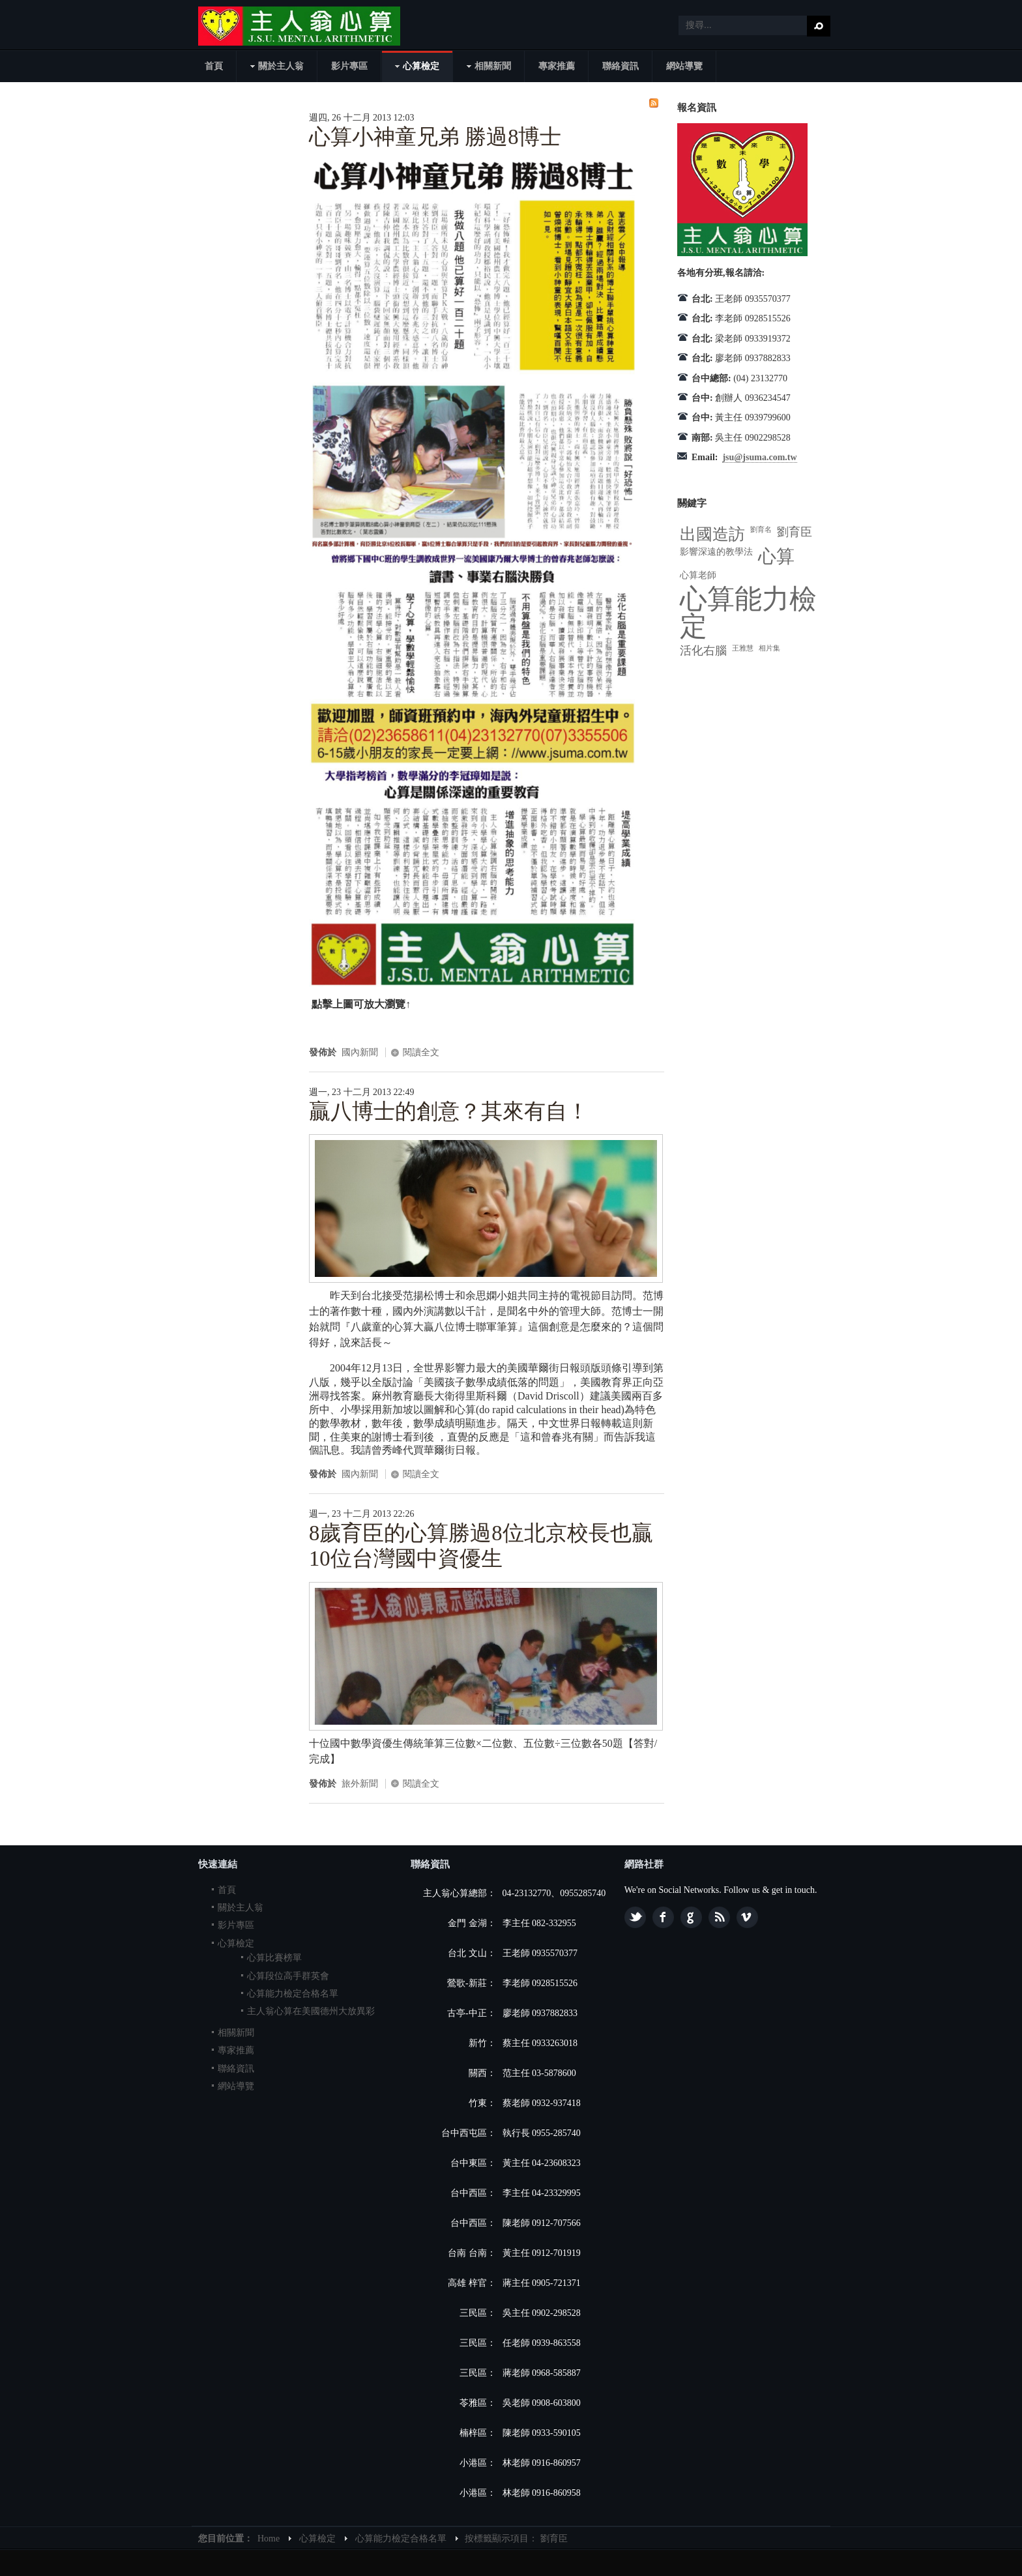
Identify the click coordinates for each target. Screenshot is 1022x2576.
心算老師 (698, 575)
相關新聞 (236, 2033)
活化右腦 (703, 650)
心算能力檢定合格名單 (292, 1993)
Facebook (663, 1917)
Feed (719, 1917)
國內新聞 (360, 1052)
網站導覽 (236, 2086)
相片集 (769, 648)
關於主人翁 (240, 1907)
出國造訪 (712, 534)
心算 (776, 556)
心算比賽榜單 (274, 1958)
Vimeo (747, 1917)
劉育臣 (794, 531)
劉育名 (761, 529)
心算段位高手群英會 (288, 1976)
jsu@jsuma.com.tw (759, 457)
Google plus (691, 1917)
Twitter (635, 1917)
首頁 (227, 1890)
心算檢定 (236, 1943)
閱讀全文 (421, 1052)
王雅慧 (742, 648)
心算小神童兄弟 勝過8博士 (435, 137)
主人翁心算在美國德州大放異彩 (311, 2011)
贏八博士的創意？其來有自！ (449, 1111)
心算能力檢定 (748, 612)
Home (268, 2538)
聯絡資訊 (236, 2068)
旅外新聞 (360, 1784)
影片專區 (236, 1925)
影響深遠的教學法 (716, 552)
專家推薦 (236, 2050)
